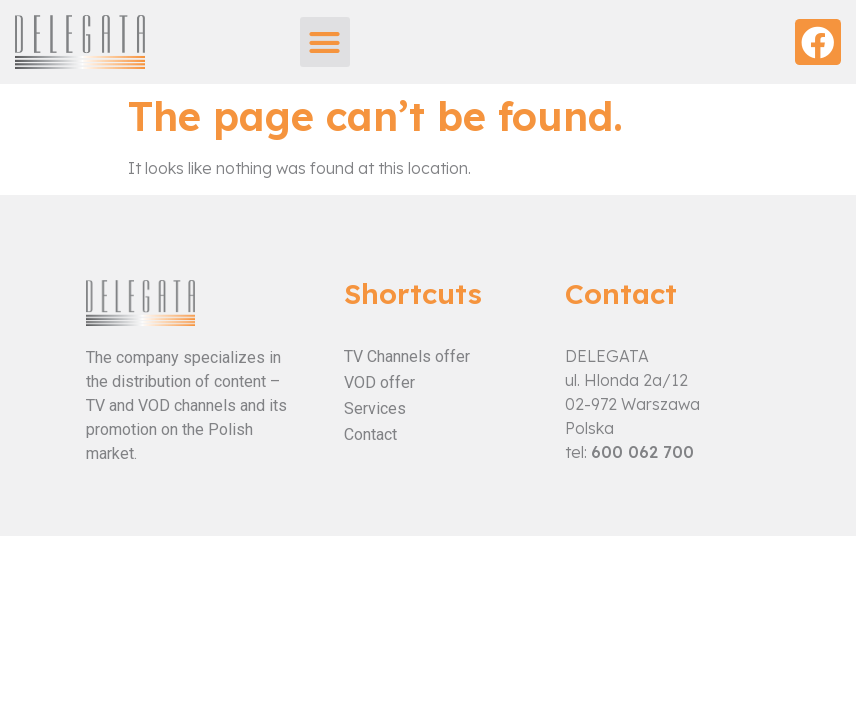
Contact (370, 434)
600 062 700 (642, 452)
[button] (325, 42)
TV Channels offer (407, 356)
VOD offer (379, 382)
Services (375, 408)
